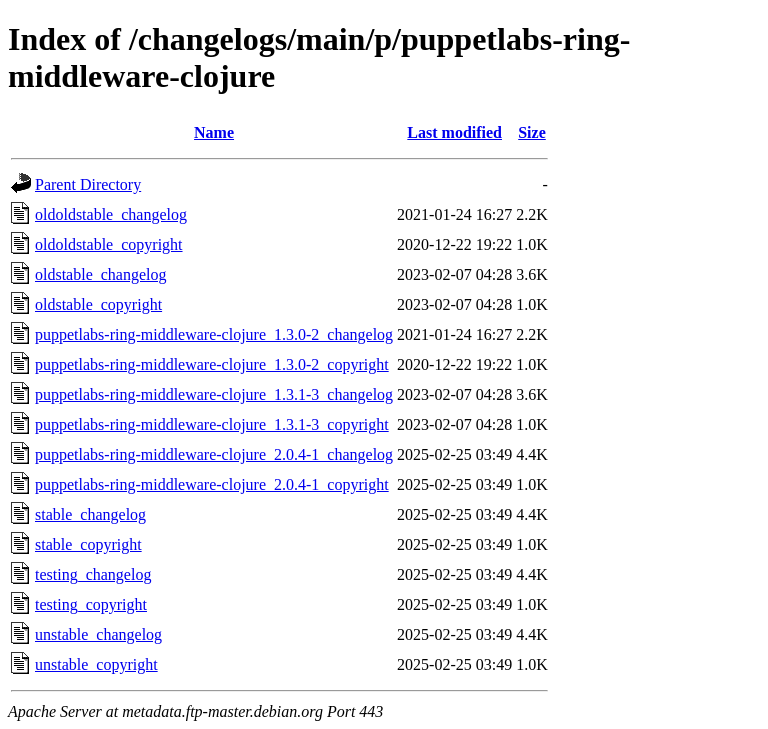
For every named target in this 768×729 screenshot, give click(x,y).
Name (214, 132)
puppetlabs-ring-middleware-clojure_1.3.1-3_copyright (212, 424)
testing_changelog (93, 574)
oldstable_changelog (101, 274)
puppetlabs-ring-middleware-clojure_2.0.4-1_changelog (214, 454)
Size (532, 132)
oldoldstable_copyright (109, 244)
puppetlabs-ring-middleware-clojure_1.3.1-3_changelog (214, 394)
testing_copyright (91, 604)
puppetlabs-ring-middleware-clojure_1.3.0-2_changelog (214, 334)
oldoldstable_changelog (111, 214)
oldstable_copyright (98, 304)
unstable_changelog (98, 634)
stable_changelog (90, 514)
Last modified (454, 132)
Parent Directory (88, 184)
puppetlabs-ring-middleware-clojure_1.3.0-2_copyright (212, 364)
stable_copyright (88, 544)
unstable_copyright (96, 664)
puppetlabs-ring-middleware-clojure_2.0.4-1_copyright (212, 484)
